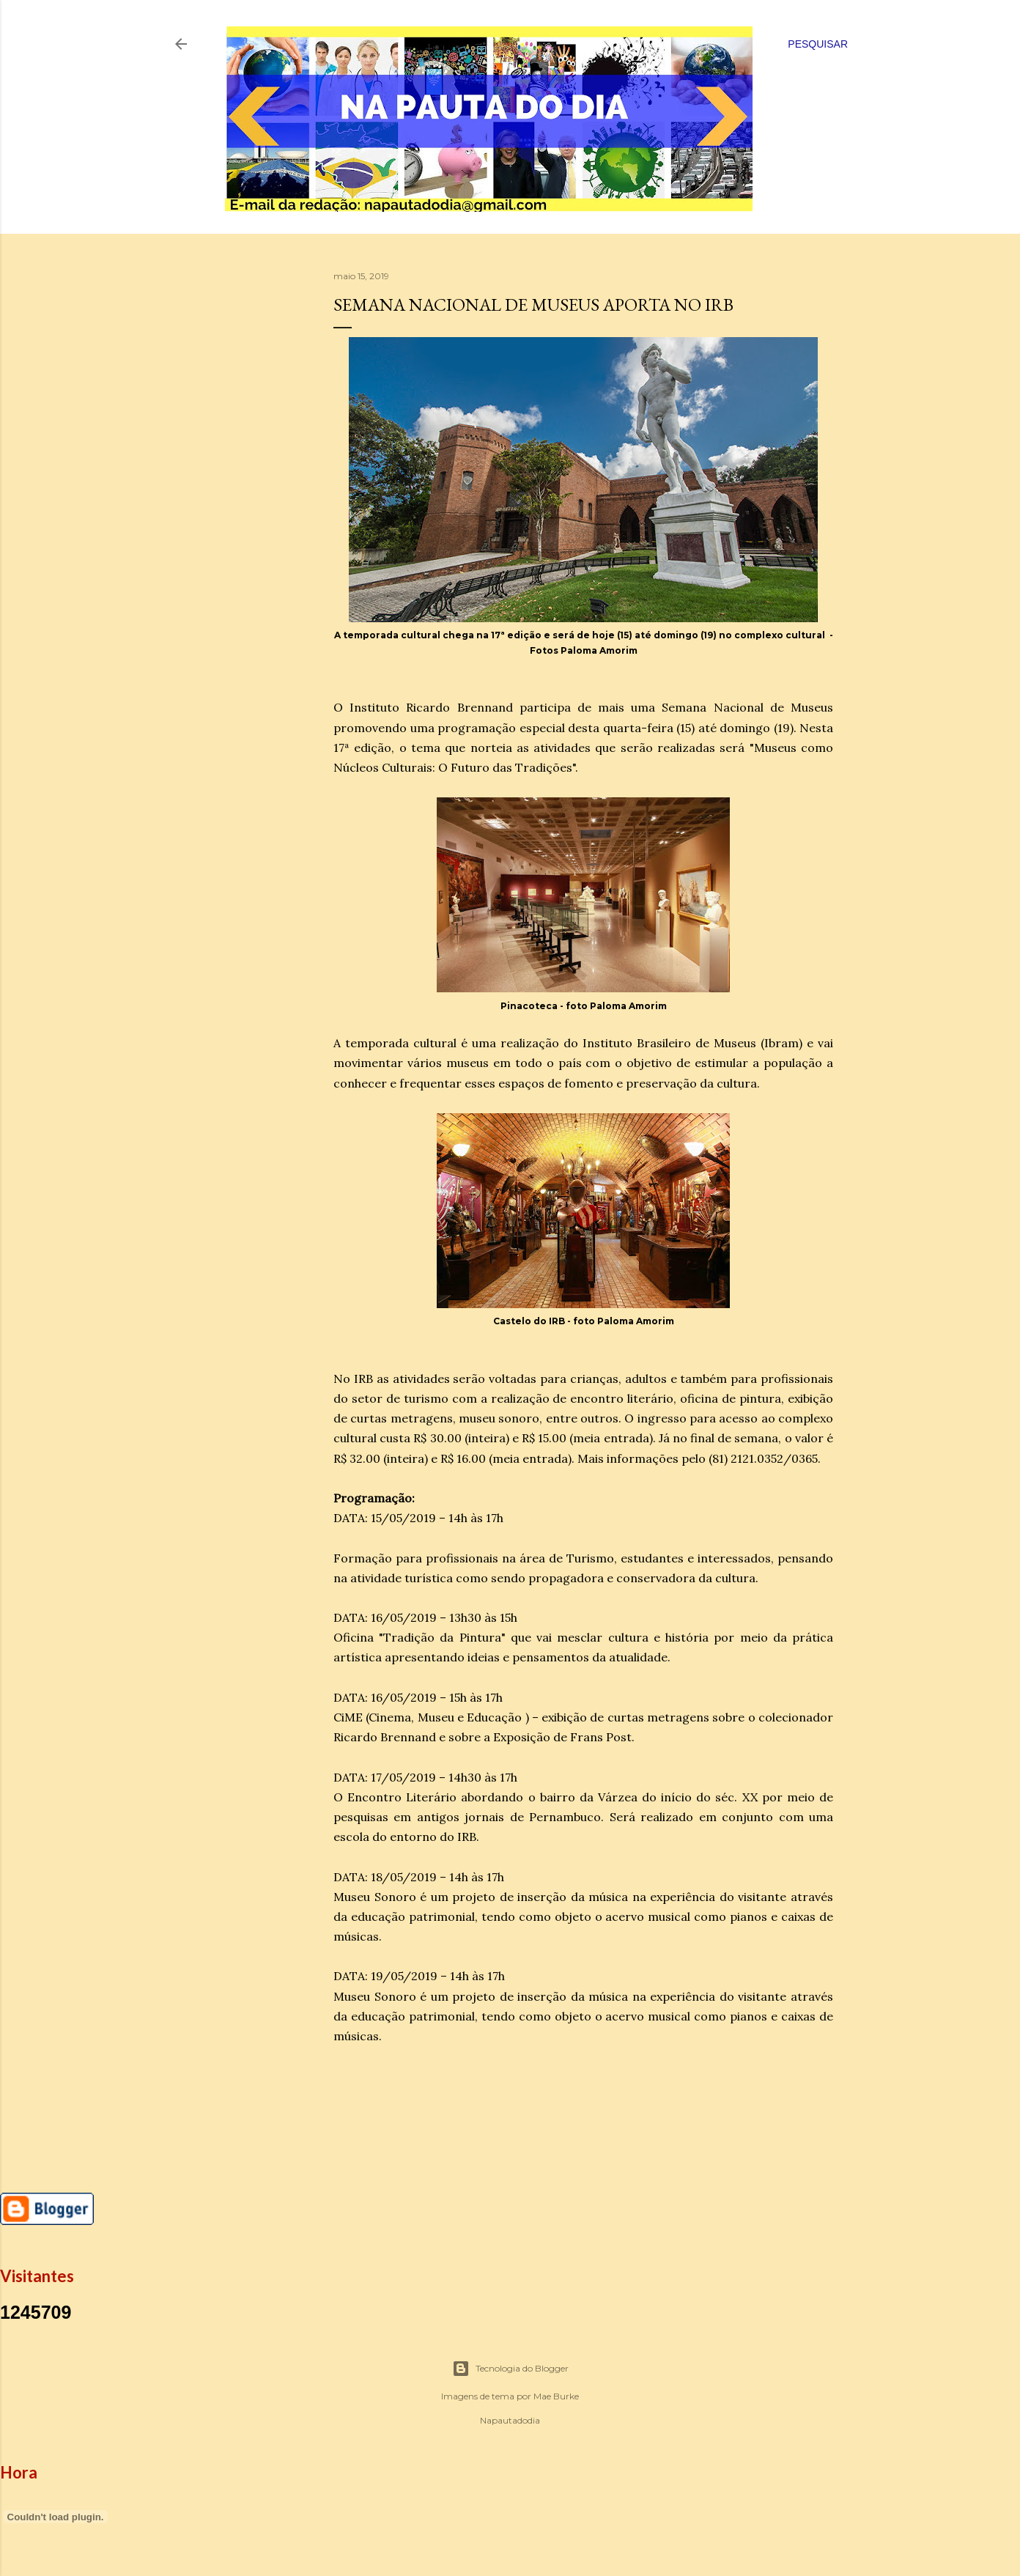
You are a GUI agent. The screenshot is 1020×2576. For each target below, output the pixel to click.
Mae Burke (556, 2396)
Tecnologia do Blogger (510, 2368)
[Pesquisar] (818, 44)
